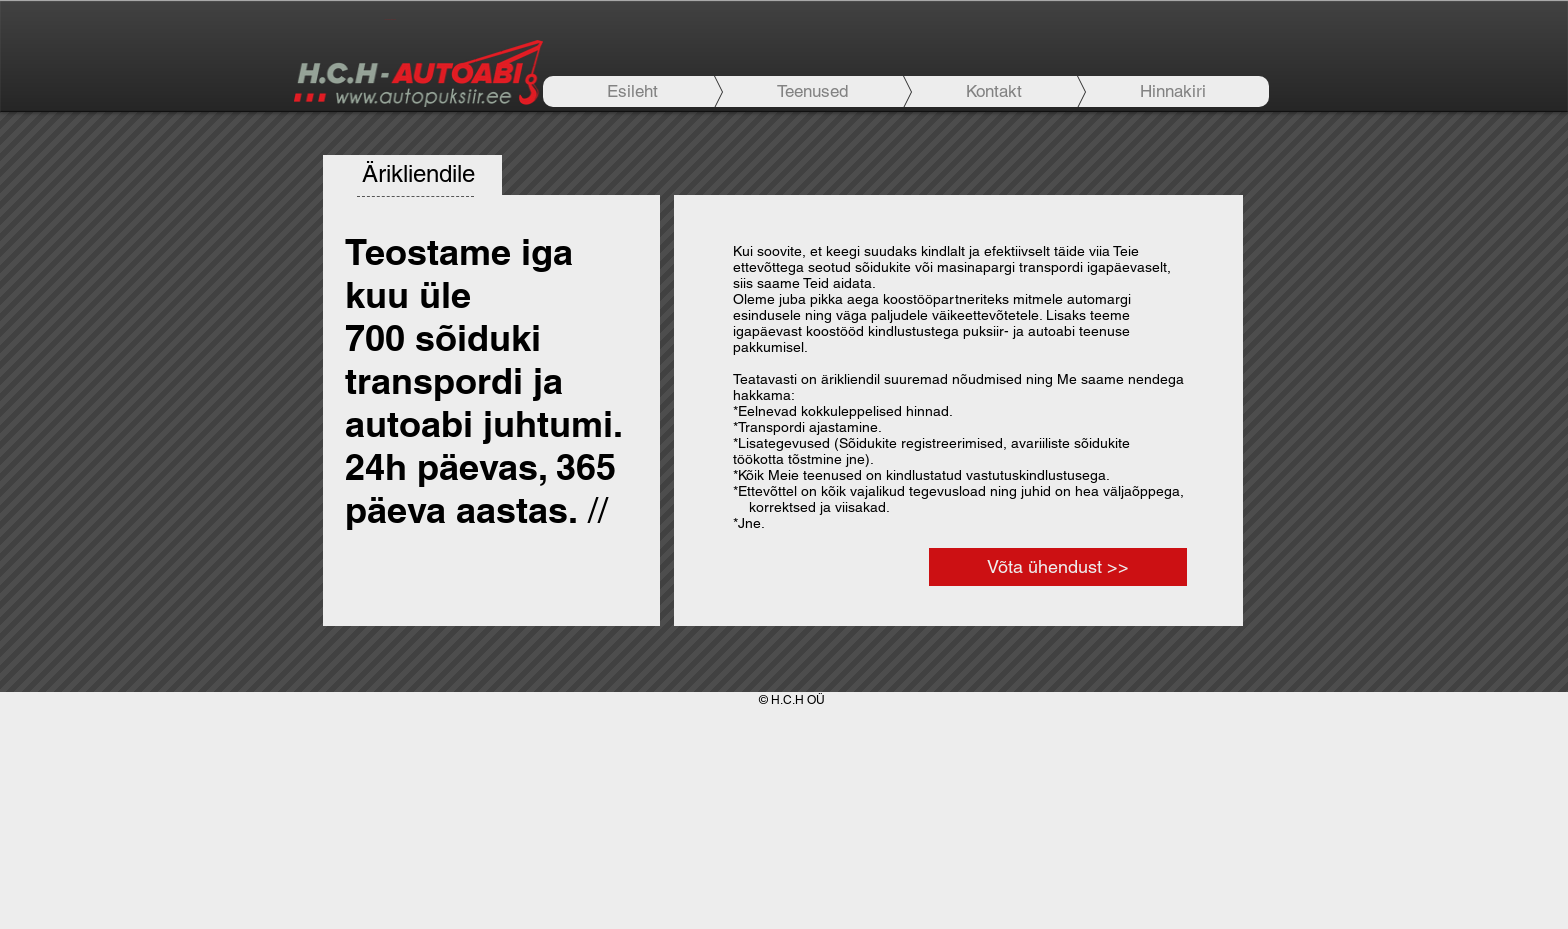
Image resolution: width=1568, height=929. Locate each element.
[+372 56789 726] (389, 20)
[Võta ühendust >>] (1058, 567)
